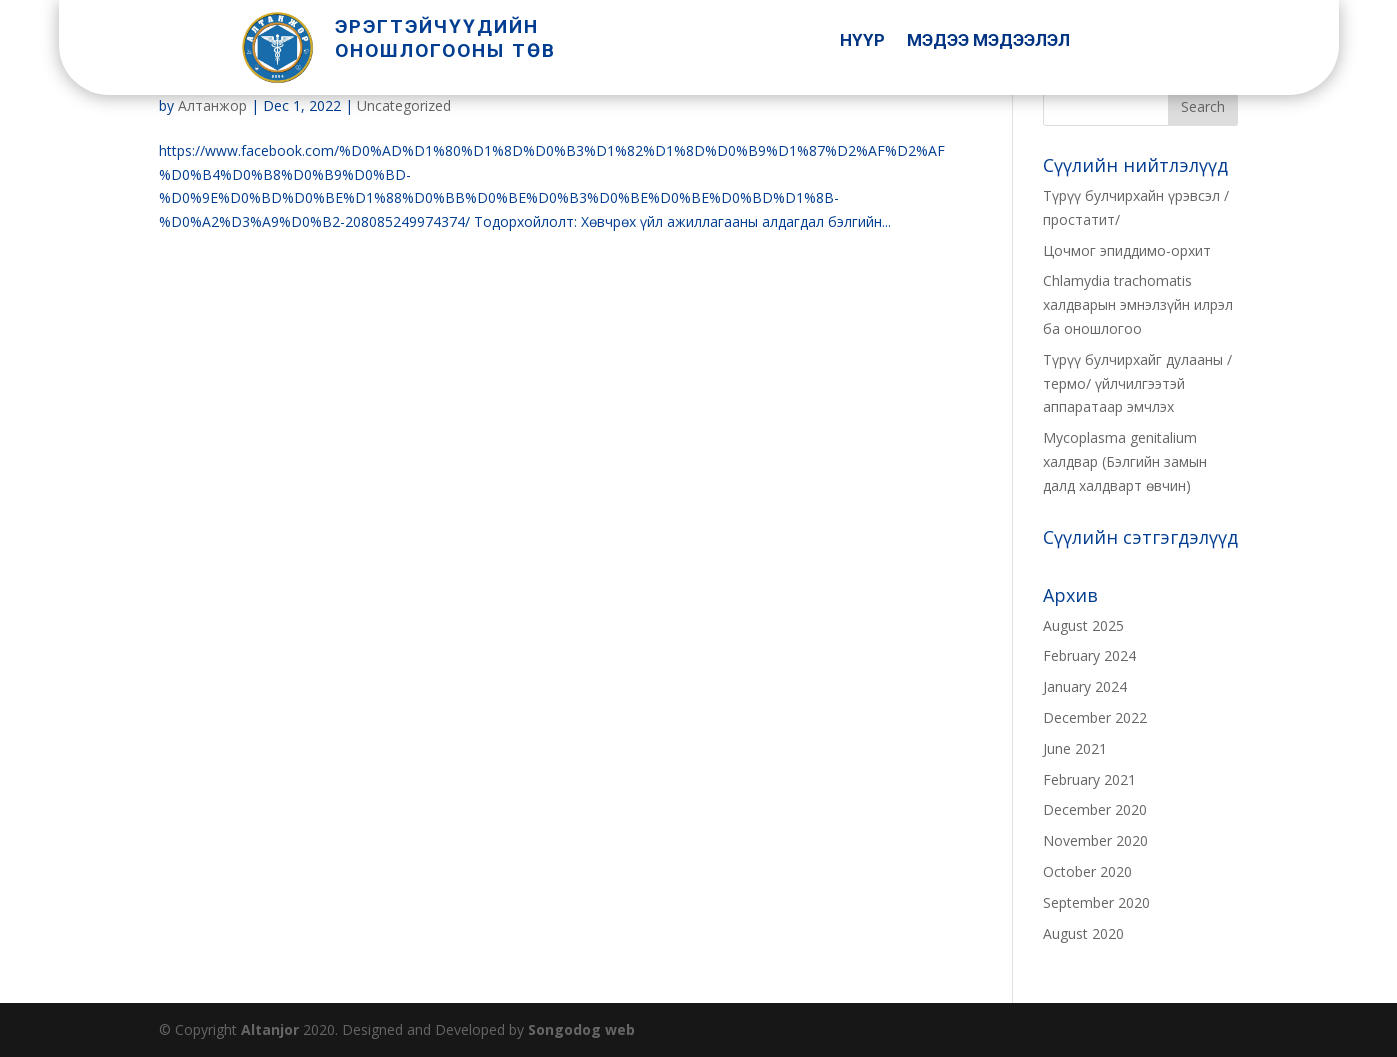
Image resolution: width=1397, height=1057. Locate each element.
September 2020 (1096, 902)
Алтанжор (212, 105)
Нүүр (862, 41)
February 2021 (1089, 779)
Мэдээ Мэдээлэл (988, 41)
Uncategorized (404, 105)
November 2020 (1095, 840)
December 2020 (1095, 809)
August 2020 (1083, 933)
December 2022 (1095, 717)
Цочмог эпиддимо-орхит (1127, 250)
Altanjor (270, 1029)
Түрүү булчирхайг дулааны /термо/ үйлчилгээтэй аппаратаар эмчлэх (1137, 383)
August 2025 (1083, 625)
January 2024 (1085, 686)
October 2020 (1087, 871)
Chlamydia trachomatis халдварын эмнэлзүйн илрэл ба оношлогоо (1138, 304)
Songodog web (581, 1029)
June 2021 (1075, 748)
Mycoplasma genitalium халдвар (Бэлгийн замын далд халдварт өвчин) (1125, 461)
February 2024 (1089, 655)
